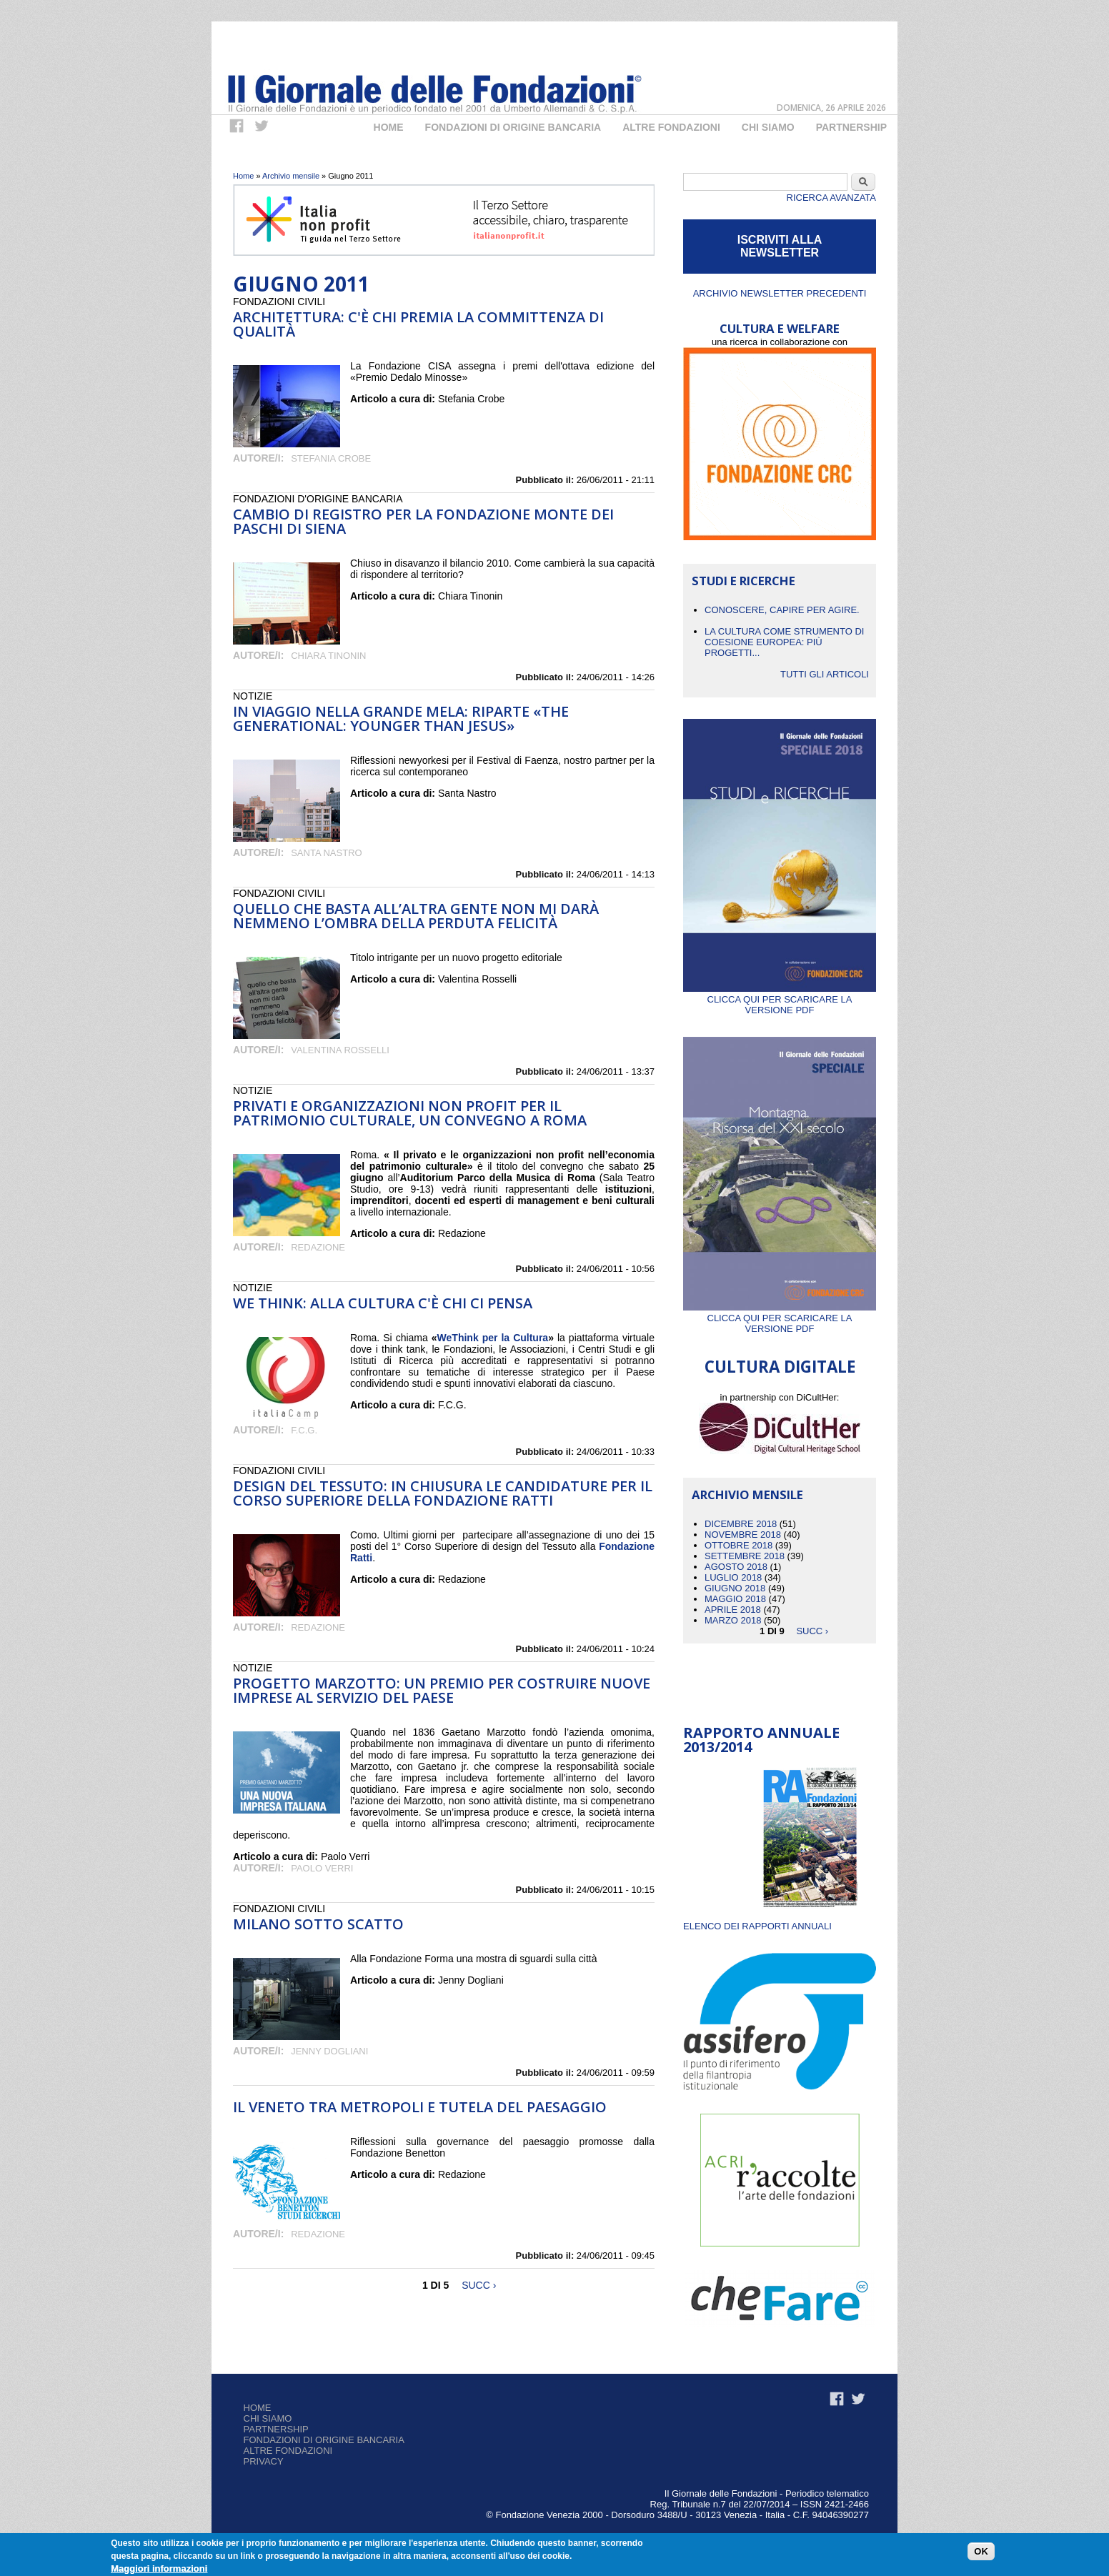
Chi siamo (268, 2418)
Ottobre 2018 (738, 1545)
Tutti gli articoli (824, 674)
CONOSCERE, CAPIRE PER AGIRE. (782, 610)
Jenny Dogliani (329, 2051)
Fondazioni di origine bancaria (513, 127)
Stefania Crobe (331, 458)
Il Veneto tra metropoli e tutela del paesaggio (420, 2107)
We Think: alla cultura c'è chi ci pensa (382, 1303)
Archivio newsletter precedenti (780, 293)
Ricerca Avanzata (831, 197)
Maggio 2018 (735, 1598)
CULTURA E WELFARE (780, 328)
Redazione (318, 1247)
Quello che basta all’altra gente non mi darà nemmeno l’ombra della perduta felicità (416, 916)
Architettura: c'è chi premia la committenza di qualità (418, 324)
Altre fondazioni (671, 127)
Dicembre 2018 (741, 1523)
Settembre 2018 (745, 1556)
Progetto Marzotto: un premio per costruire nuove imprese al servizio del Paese (441, 1690)
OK (981, 2551)
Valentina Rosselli (340, 1050)
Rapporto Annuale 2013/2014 (761, 1739)
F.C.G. (304, 1430)
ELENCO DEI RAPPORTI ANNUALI (757, 1926)
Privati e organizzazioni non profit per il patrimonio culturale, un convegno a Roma (410, 1113)
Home (389, 127)
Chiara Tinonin (328, 655)
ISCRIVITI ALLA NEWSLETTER (779, 246)
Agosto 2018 (736, 1566)
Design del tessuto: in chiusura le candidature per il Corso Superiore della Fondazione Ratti (442, 1493)
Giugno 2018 (735, 1588)
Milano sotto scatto (318, 1924)
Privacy (264, 2461)
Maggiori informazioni (159, 2568)
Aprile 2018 (733, 1609)
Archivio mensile (290, 175)
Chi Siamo (768, 127)
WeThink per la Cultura (493, 1337)
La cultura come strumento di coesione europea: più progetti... (784, 642)
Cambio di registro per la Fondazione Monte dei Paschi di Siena (423, 521)
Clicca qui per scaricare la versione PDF (779, 999)
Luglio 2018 (733, 1577)
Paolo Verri (322, 1868)
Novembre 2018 (743, 1534)
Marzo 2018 (733, 1620)
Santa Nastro (326, 852)
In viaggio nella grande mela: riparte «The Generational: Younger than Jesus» (401, 718)
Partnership (851, 127)
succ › (479, 2285)
